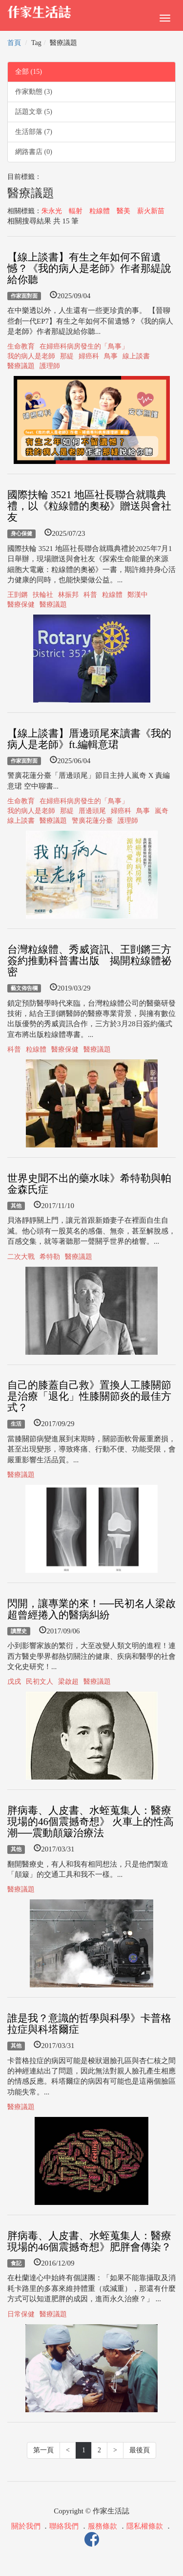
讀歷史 (19, 1631)
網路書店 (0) (33, 151)
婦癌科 (89, 356)
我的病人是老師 (31, 356)
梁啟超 (68, 1681)
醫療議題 (21, 366)
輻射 (75, 211)
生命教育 (21, 346)
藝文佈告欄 (24, 988)
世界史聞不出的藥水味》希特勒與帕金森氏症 (89, 1183)
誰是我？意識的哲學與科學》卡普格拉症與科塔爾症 (89, 2023)
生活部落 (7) (33, 131)
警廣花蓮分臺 (92, 820)
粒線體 (99, 211)
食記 (16, 2263)
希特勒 (50, 1256)
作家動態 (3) (33, 91)
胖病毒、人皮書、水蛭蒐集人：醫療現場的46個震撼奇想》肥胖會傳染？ (89, 2241)
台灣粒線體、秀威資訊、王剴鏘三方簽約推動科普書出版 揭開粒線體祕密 (89, 961)
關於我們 (26, 2526)
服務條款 (102, 2526)
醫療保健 (21, 604)
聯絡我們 (64, 2526)
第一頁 (43, 2450)
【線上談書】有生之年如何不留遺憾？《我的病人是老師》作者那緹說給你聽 (89, 268)
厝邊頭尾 (92, 811)
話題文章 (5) (33, 111)
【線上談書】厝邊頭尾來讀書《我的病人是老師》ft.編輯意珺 (89, 738)
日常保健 (21, 2314)
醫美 (123, 211)
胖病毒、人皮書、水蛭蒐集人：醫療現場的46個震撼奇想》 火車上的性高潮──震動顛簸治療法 (90, 1822)
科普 (90, 594)
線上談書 (136, 356)
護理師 (50, 366)
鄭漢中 (137, 594)
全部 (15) (28, 71)
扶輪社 (43, 594)
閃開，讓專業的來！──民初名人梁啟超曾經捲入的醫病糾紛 (91, 1609)
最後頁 (139, 2450)
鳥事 (111, 356)
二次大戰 (21, 1256)
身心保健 (21, 533)
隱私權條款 (144, 2526)
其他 (16, 1206)
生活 (16, 1424)
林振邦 (68, 594)
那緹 (67, 356)
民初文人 (39, 1681)
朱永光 (51, 211)
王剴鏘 (17, 594)
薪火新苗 (150, 211)
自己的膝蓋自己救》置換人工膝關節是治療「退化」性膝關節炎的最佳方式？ (89, 1396)
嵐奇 (161, 811)
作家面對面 (24, 296)
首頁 (14, 42)
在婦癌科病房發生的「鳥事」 (84, 346)
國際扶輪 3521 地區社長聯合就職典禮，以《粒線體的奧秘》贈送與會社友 (89, 506)
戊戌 (14, 1681)
